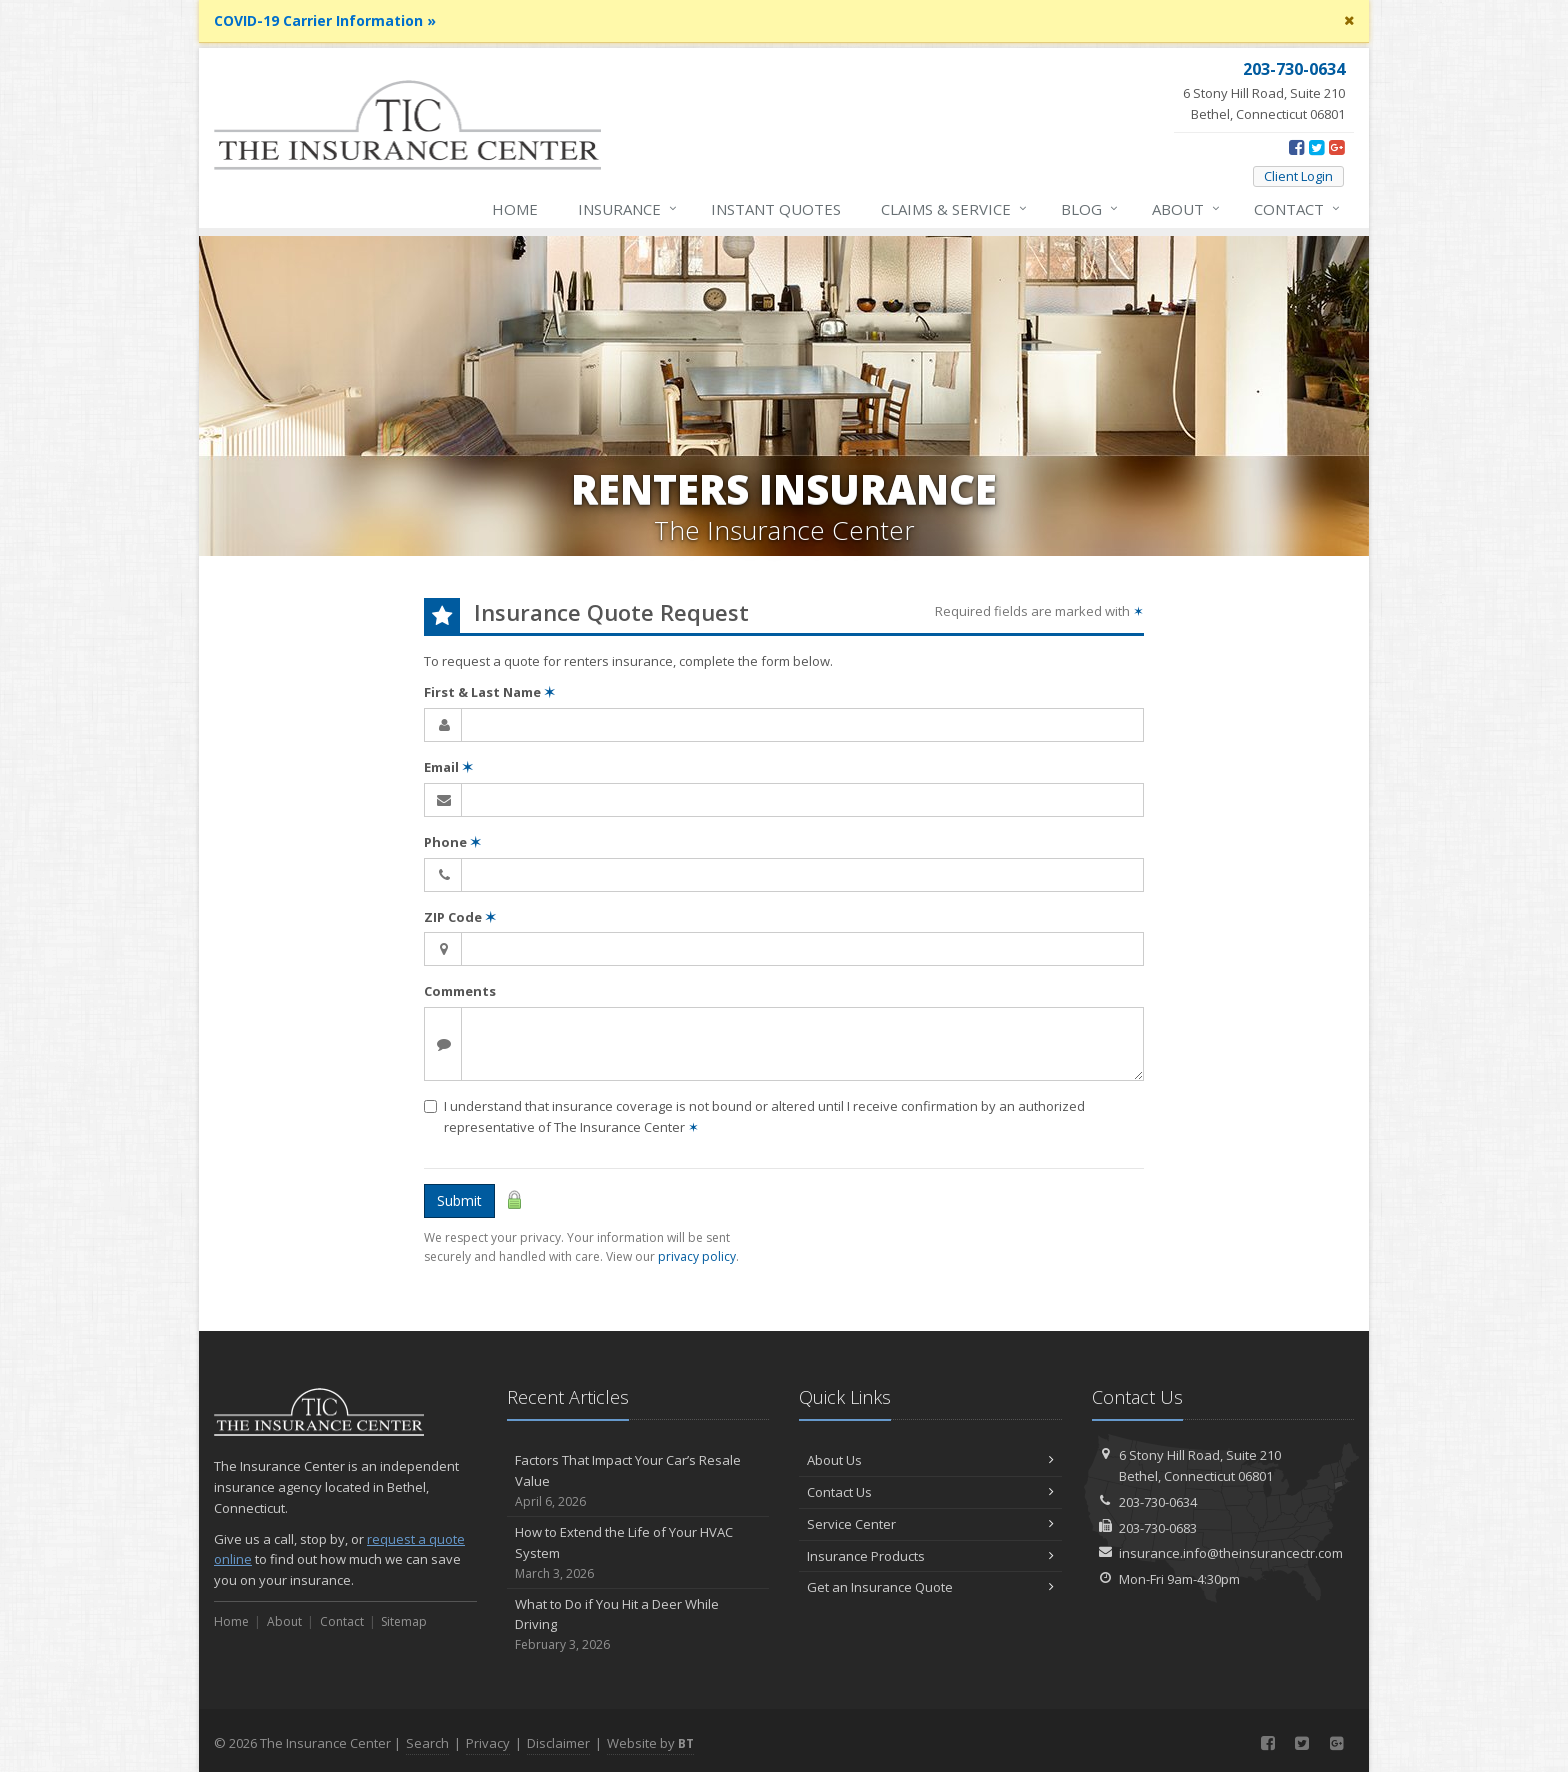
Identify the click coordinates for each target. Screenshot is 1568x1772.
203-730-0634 (1158, 1502)
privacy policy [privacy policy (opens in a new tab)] (697, 1256)
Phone (452, 842)
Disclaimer (558, 1743)
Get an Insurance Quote (930, 1587)
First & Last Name (489, 692)
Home (515, 209)
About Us (930, 1460)
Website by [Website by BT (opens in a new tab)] (650, 1743)
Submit (459, 1200)
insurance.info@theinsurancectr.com (1231, 1553)
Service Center (930, 1524)
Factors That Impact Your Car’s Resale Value (638, 1481)
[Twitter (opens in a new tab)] (1316, 147)
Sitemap (404, 1621)
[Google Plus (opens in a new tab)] (1336, 147)
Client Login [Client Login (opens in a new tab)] (1298, 176)
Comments (460, 991)
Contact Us (930, 1492)
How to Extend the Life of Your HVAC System (638, 1553)
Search (427, 1743)
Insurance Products (930, 1556)
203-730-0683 (1158, 1528)
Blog (1090, 209)
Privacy (488, 1743)
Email (448, 767)
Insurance (628, 209)
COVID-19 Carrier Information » (325, 20)
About (1187, 209)
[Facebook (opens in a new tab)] (1296, 147)
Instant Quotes (776, 209)
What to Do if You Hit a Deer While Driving (638, 1625)
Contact (1298, 209)
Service (955, 209)
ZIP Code (460, 917)
